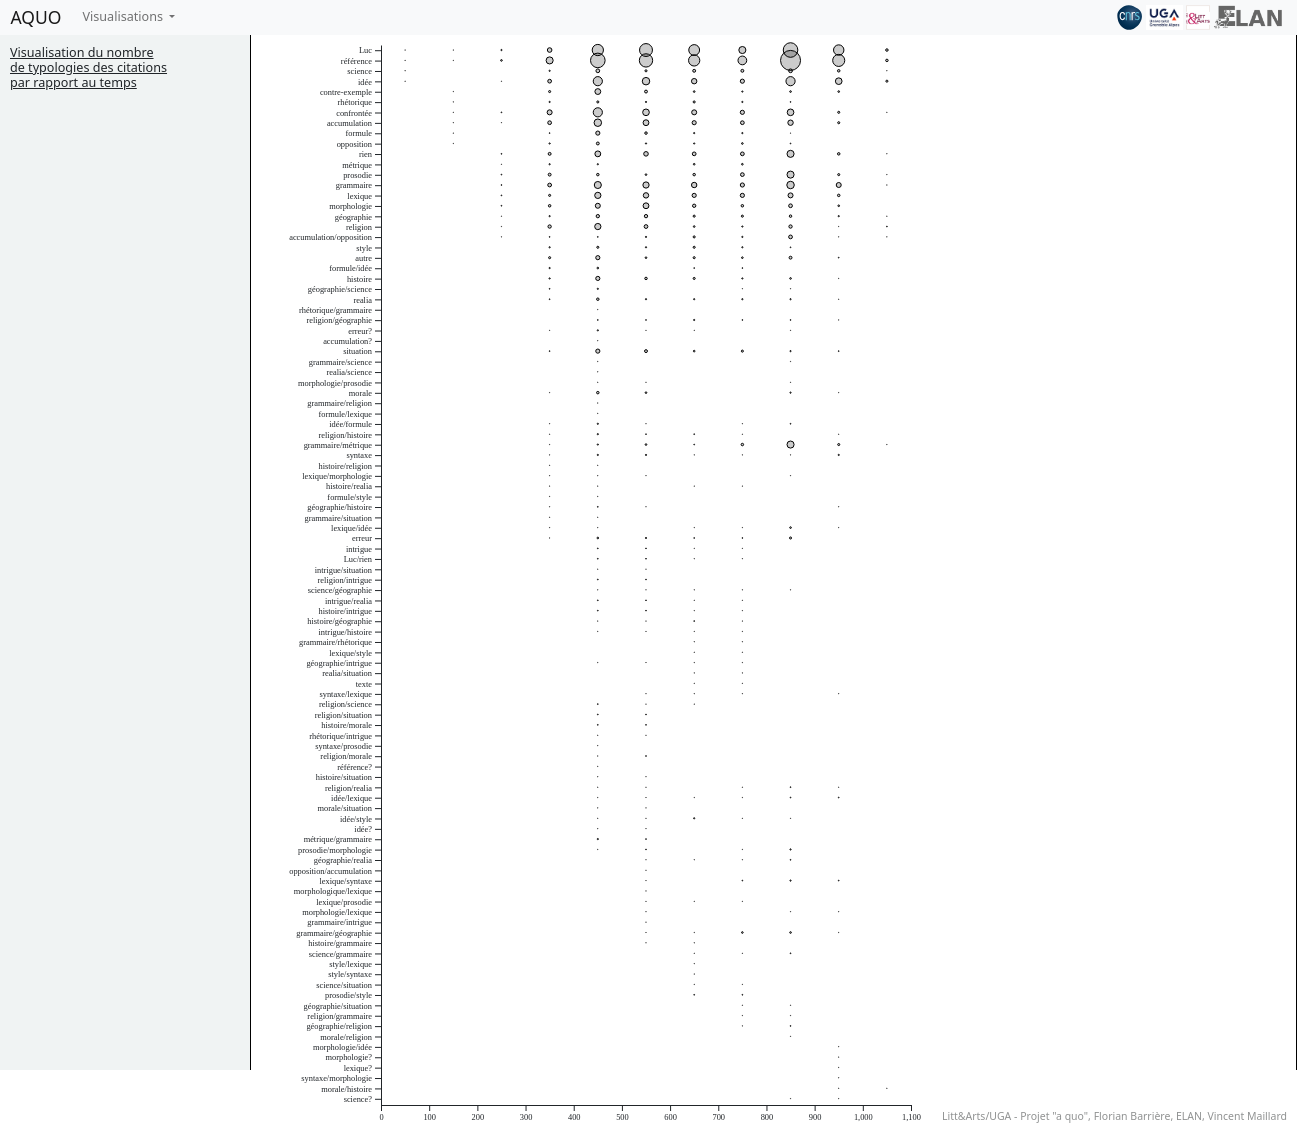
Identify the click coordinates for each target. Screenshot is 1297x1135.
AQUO (36, 17)
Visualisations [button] (124, 16)
